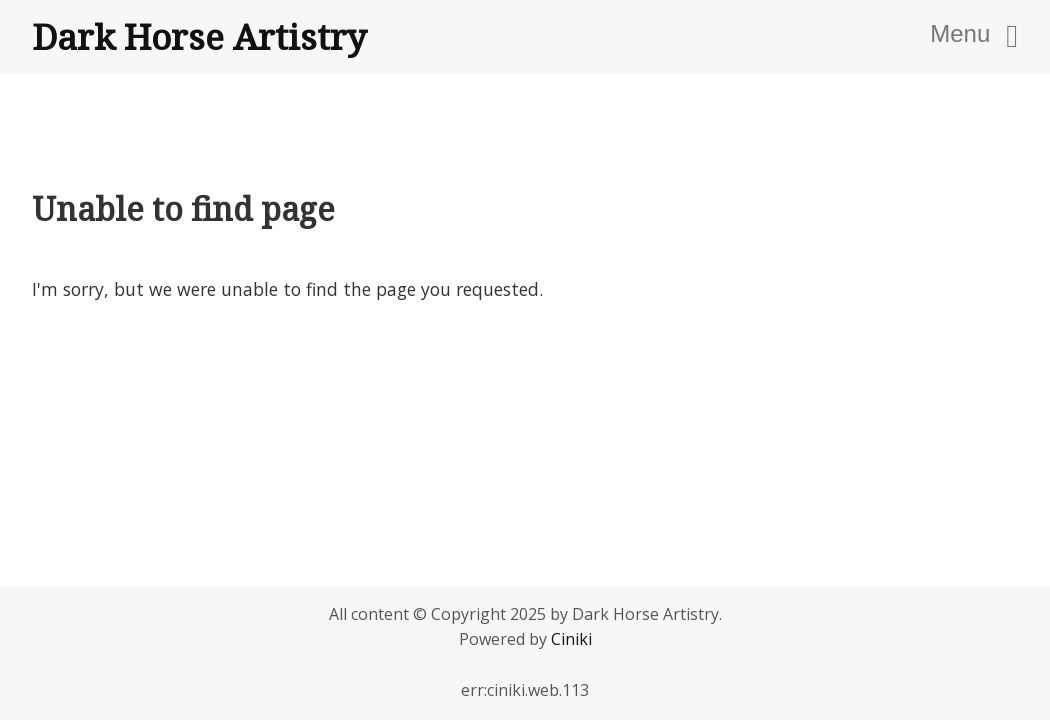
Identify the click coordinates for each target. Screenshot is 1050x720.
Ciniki (571, 639)
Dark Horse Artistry (199, 36)
